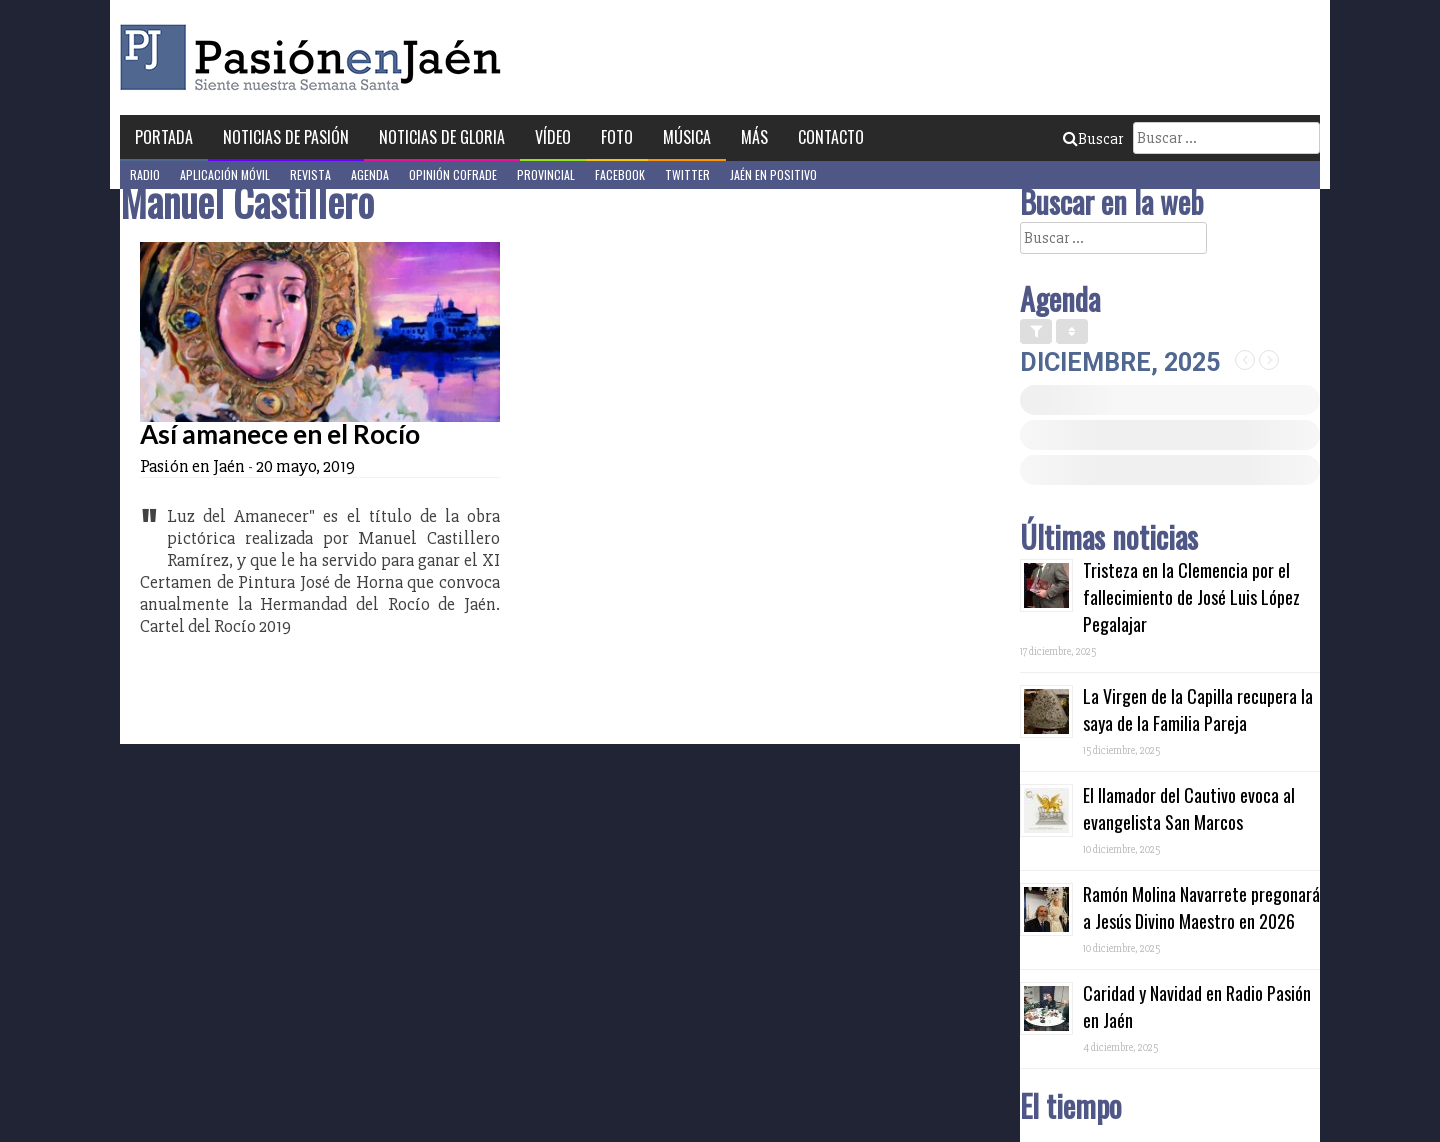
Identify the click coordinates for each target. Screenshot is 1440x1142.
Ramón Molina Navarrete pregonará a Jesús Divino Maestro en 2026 (1201, 907)
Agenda (370, 174)
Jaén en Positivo (773, 174)
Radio (145, 174)
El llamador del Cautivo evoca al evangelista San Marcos (1189, 808)
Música (687, 137)
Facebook (620, 174)
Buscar (1093, 139)
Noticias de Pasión (286, 137)
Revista (310, 174)
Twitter (687, 174)
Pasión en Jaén (316, 57)
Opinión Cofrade (453, 174)
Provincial (546, 174)
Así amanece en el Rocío (280, 434)
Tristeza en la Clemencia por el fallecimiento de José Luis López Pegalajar (1191, 597)
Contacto (831, 137)
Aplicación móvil (225, 174)
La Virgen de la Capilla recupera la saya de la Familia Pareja (1198, 709)
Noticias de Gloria (442, 137)
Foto (617, 137)
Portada (164, 137)
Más (754, 137)
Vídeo (553, 137)
